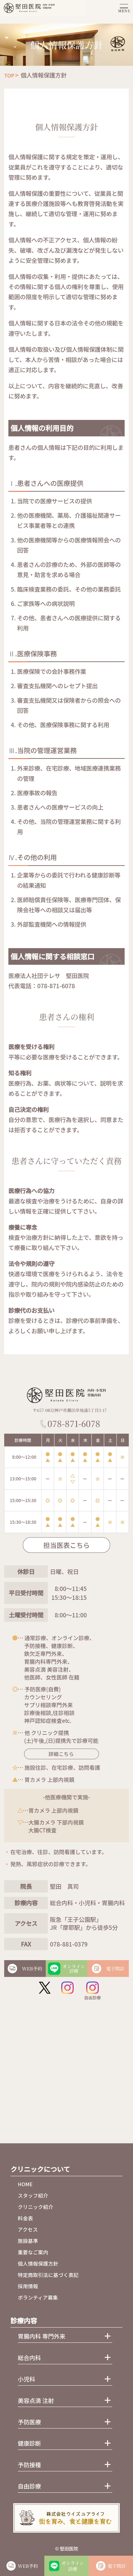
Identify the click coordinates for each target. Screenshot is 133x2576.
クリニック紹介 (35, 2206)
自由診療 (92, 1991)
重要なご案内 (33, 2252)
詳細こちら (55, 1753)
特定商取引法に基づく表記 (48, 2274)
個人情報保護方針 (38, 2263)
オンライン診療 (72, 2566)
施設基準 (28, 2240)
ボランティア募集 (38, 2297)
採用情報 (28, 2286)
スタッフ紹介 (33, 2195)
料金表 (25, 2218)
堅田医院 (69, 2548)
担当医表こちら (66, 1545)
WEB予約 (28, 2566)
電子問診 (117, 2566)
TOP (9, 75)
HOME (25, 2184)
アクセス (28, 2229)
